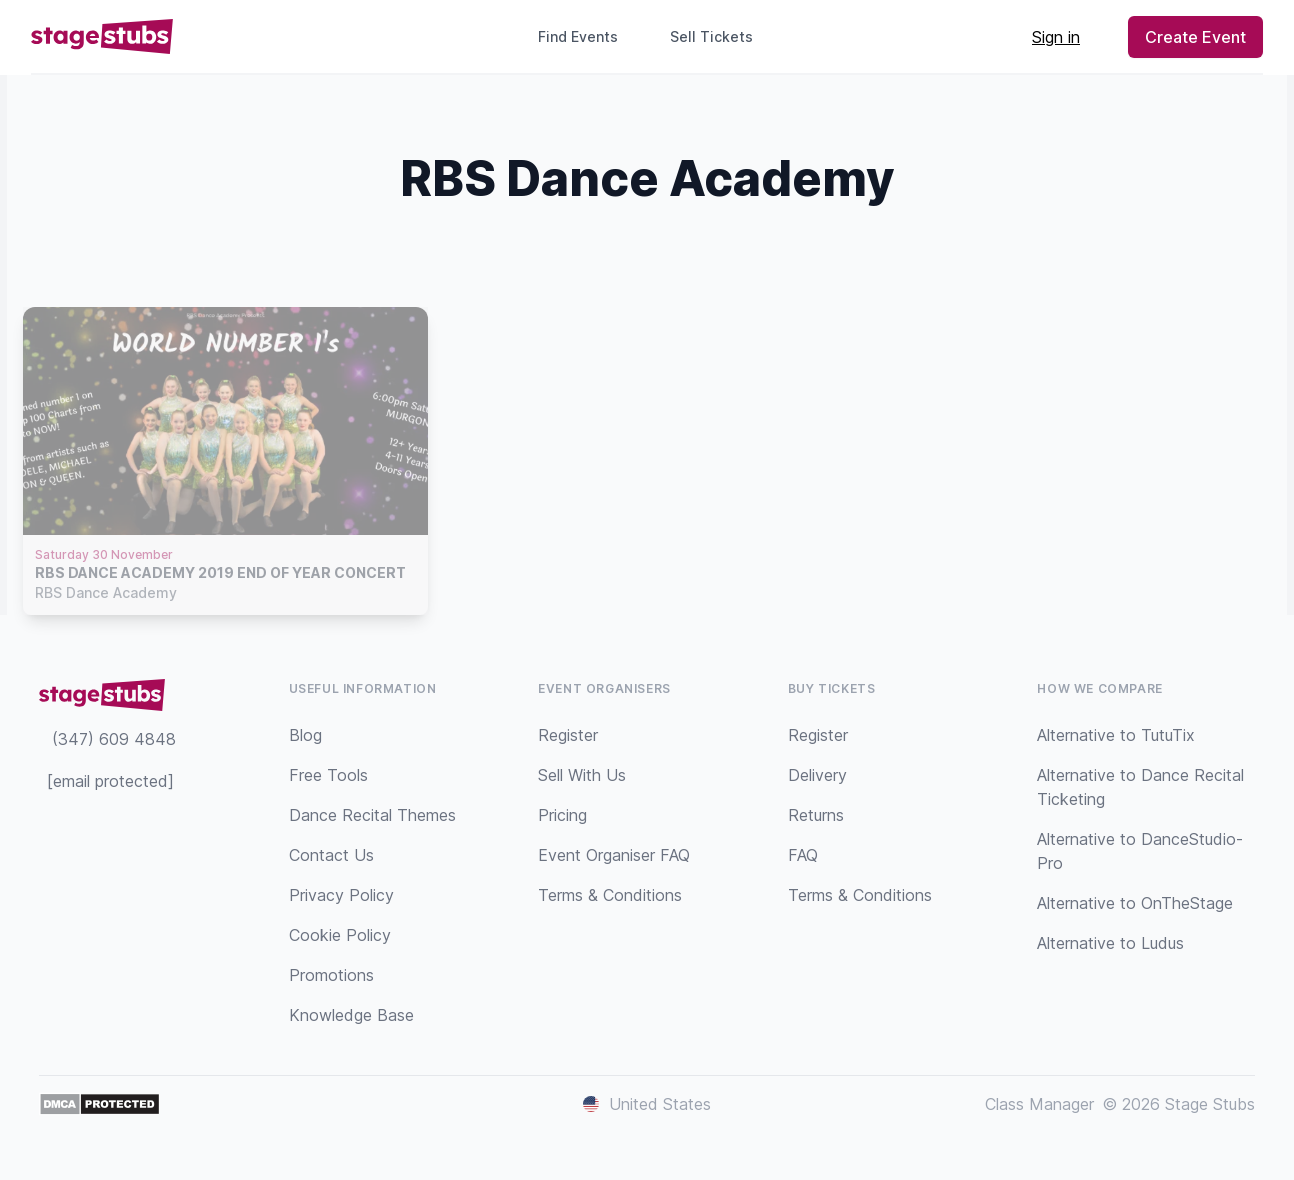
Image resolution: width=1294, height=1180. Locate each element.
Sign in (1056, 37)
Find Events (578, 36)
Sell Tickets (719, 36)
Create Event (1195, 37)
